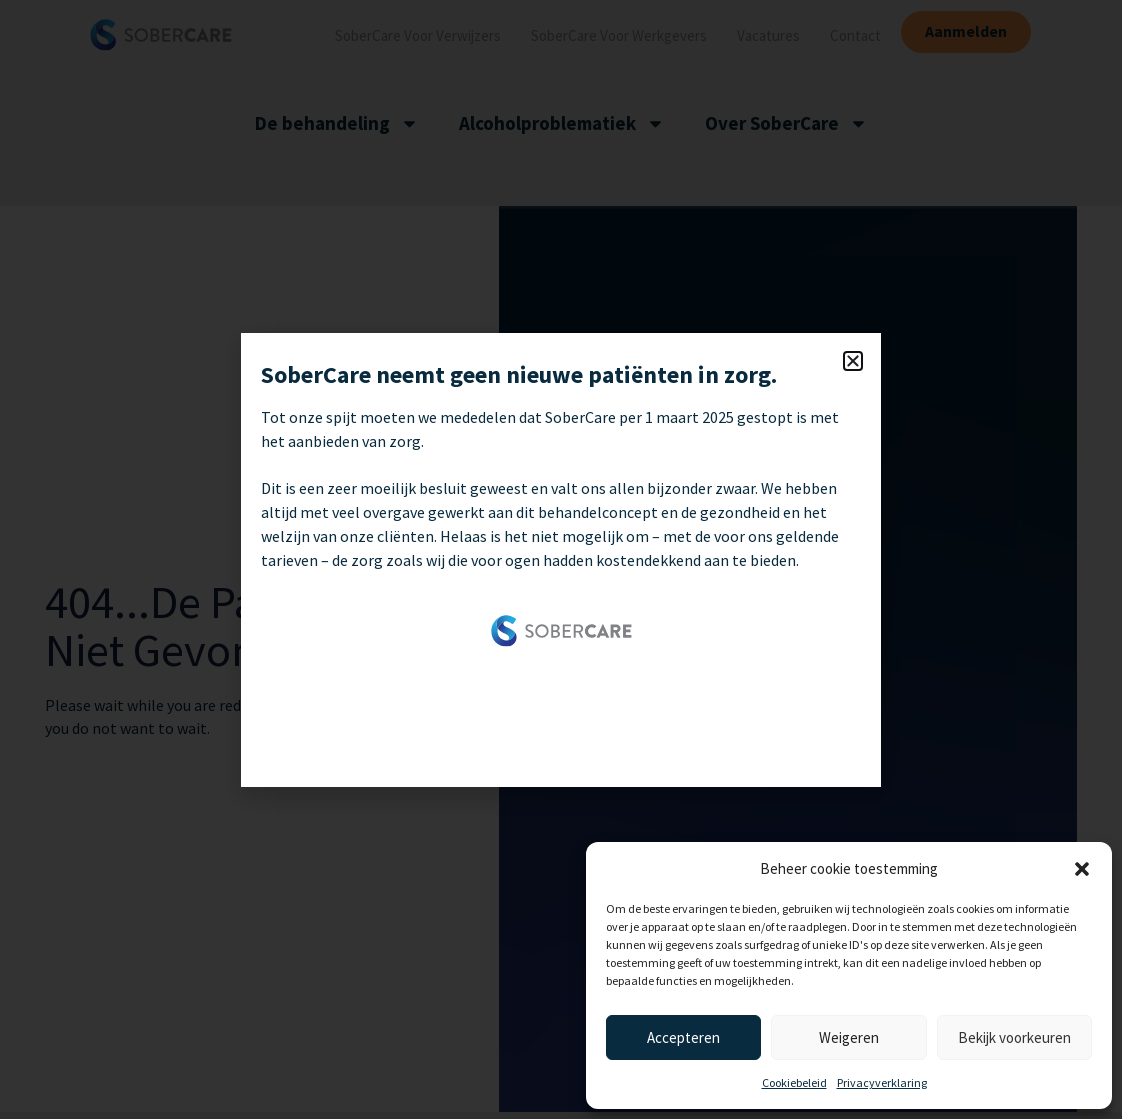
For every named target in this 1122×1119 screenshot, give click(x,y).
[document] (561, 559)
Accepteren (683, 1037)
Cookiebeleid (794, 1082)
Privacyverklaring (882, 1082)
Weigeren (849, 1037)
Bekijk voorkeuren (1014, 1037)
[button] (1082, 869)
